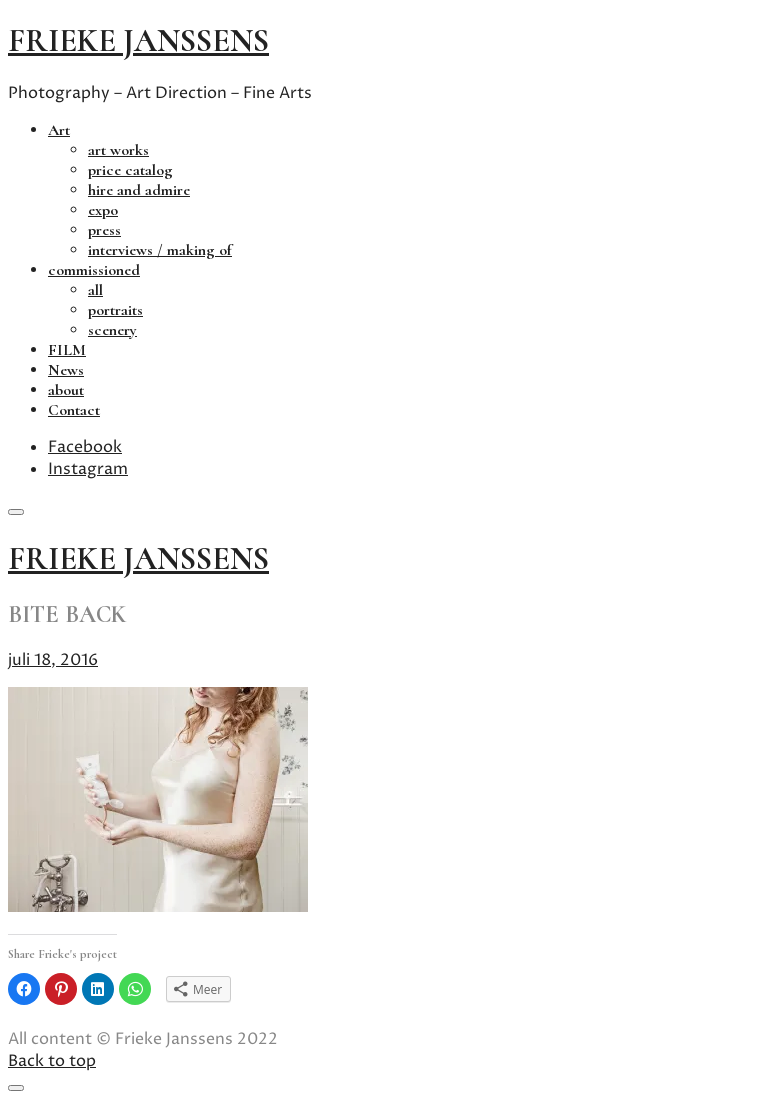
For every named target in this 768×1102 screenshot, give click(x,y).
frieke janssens (138, 40)
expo (103, 210)
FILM (67, 350)
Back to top (52, 1061)
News (66, 370)
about (66, 390)
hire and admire (139, 190)
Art (59, 130)
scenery (112, 330)
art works (118, 150)
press (104, 230)
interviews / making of (160, 250)
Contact (74, 410)
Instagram (88, 469)
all (95, 290)
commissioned (94, 270)
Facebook (85, 447)
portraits (115, 310)
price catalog (130, 170)
